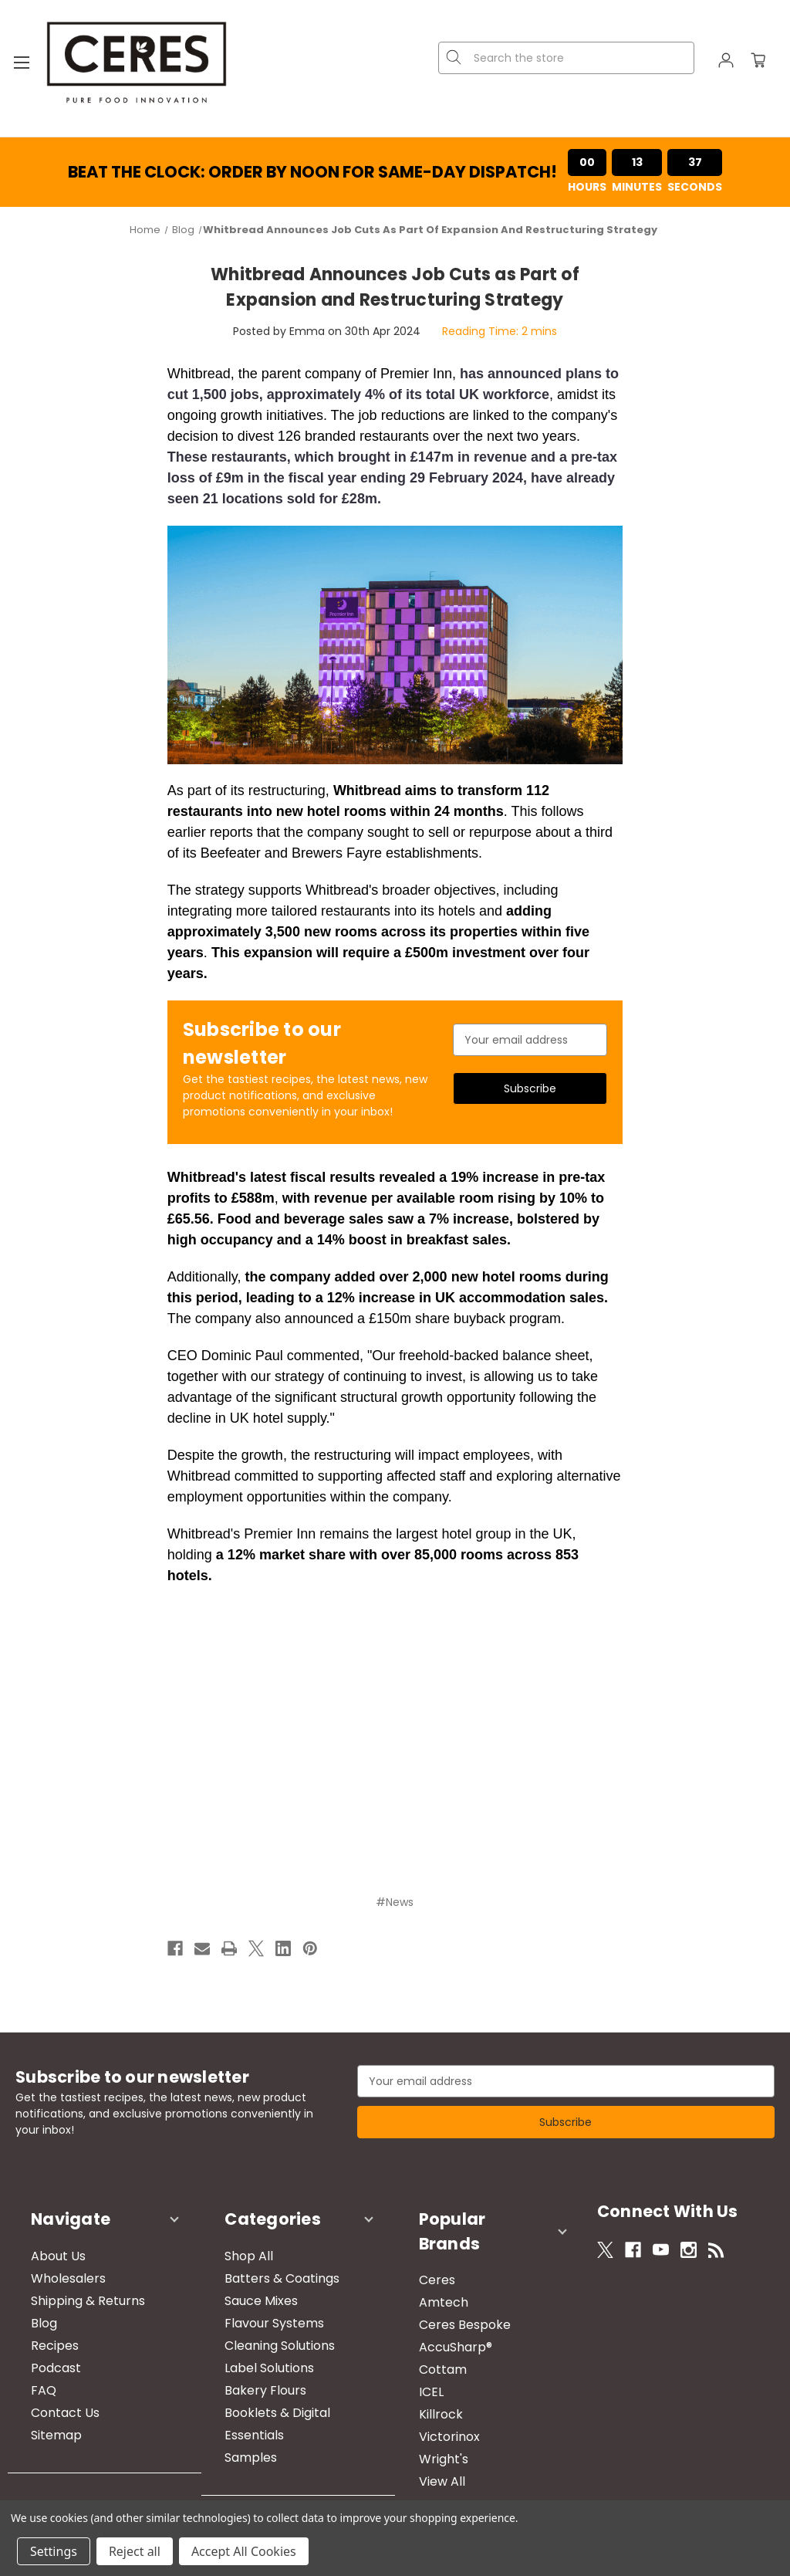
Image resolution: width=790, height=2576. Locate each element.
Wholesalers (52, 2264)
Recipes (39, 2331)
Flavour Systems (259, 2308)
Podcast (40, 2353)
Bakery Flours (250, 2376)
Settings (53, 2551)
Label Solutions (254, 2353)
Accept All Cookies (243, 2551)
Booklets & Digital (262, 2398)
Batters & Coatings (266, 2264)
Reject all (134, 2551)
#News (395, 1902)
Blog (28, 2308)
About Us (42, 2241)
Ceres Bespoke (449, 2286)
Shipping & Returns (72, 2286)
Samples (235, 2443)
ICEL (415, 2353)
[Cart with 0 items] (758, 62)
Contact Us (49, 2398)
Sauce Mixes (245, 2286)
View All (426, 2443)
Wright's (428, 2420)
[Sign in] (726, 62)
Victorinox (433, 2398)
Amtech (428, 2264)
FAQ (28, 2376)
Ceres (421, 2241)
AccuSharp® (440, 2308)
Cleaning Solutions (264, 2331)
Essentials (238, 2420)
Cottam (427, 2331)
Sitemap (40, 2420)
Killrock (425, 2376)
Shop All (233, 2241)
